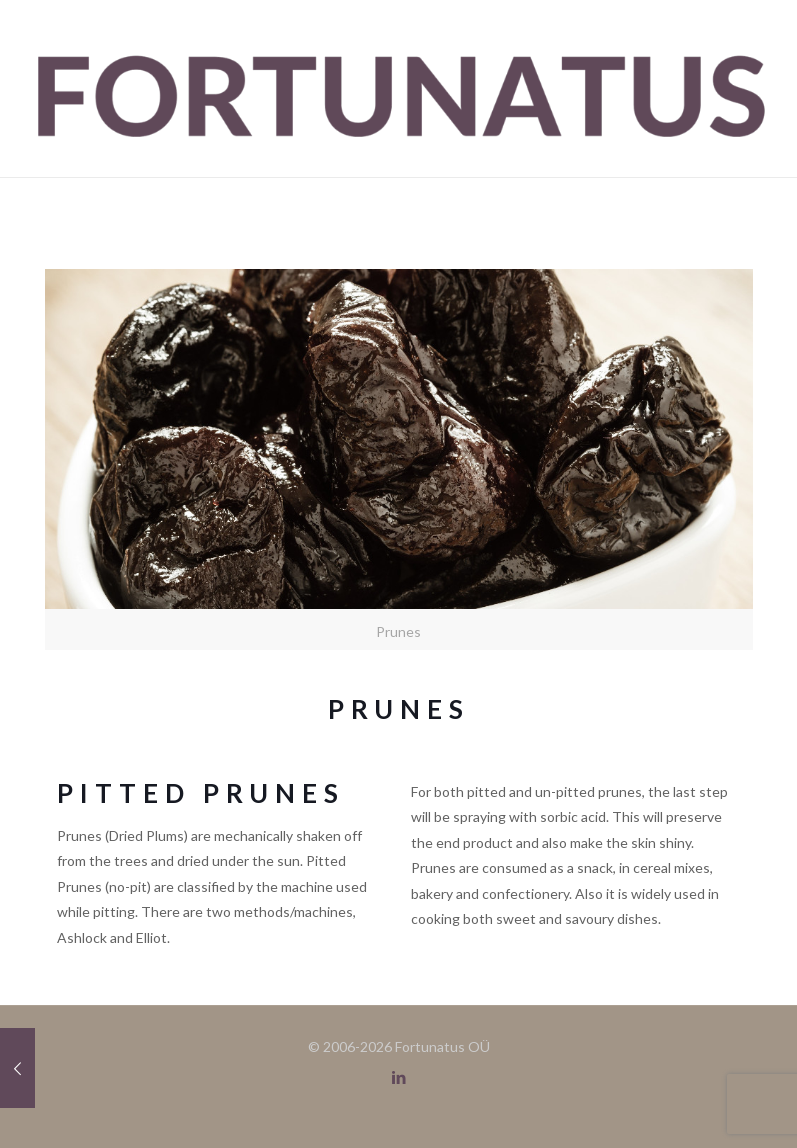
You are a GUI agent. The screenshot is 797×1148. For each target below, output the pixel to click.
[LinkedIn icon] (398, 1077)
